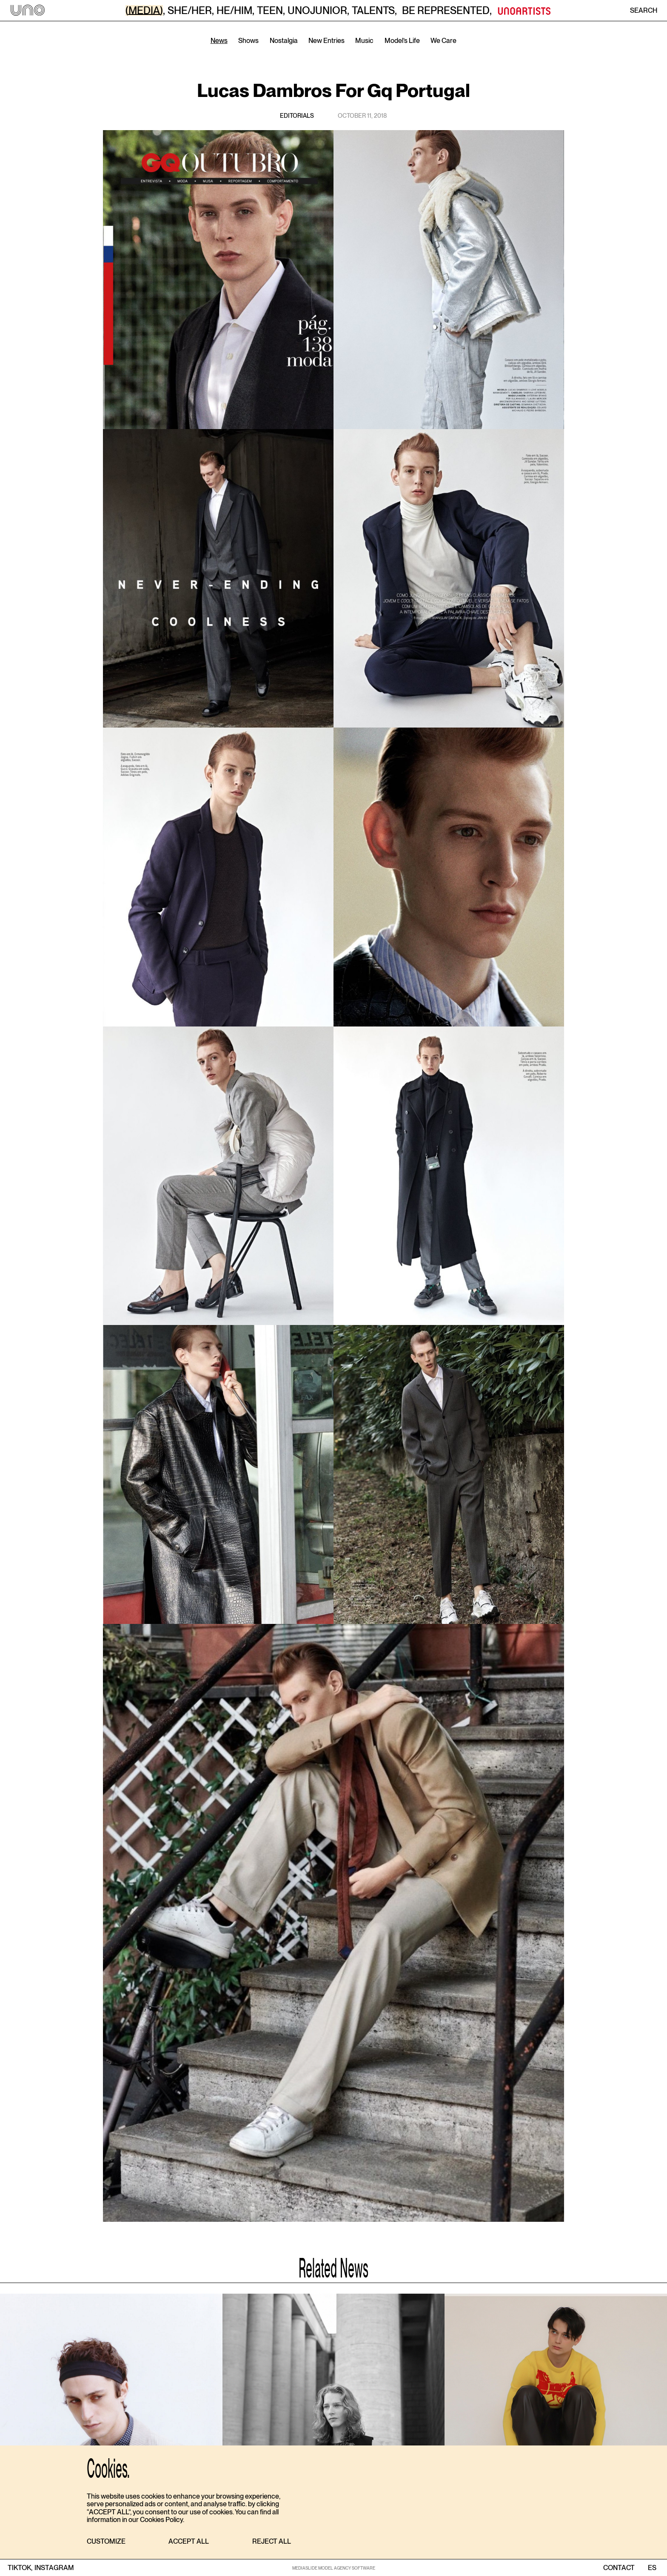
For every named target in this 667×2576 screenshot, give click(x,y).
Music (364, 41)
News (219, 41)
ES (652, 2568)
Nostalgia (284, 41)
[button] (106, 2542)
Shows (248, 41)
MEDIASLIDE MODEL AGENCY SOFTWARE (333, 2568)
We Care (443, 41)
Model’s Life (402, 41)
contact (619, 2568)
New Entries (326, 41)
